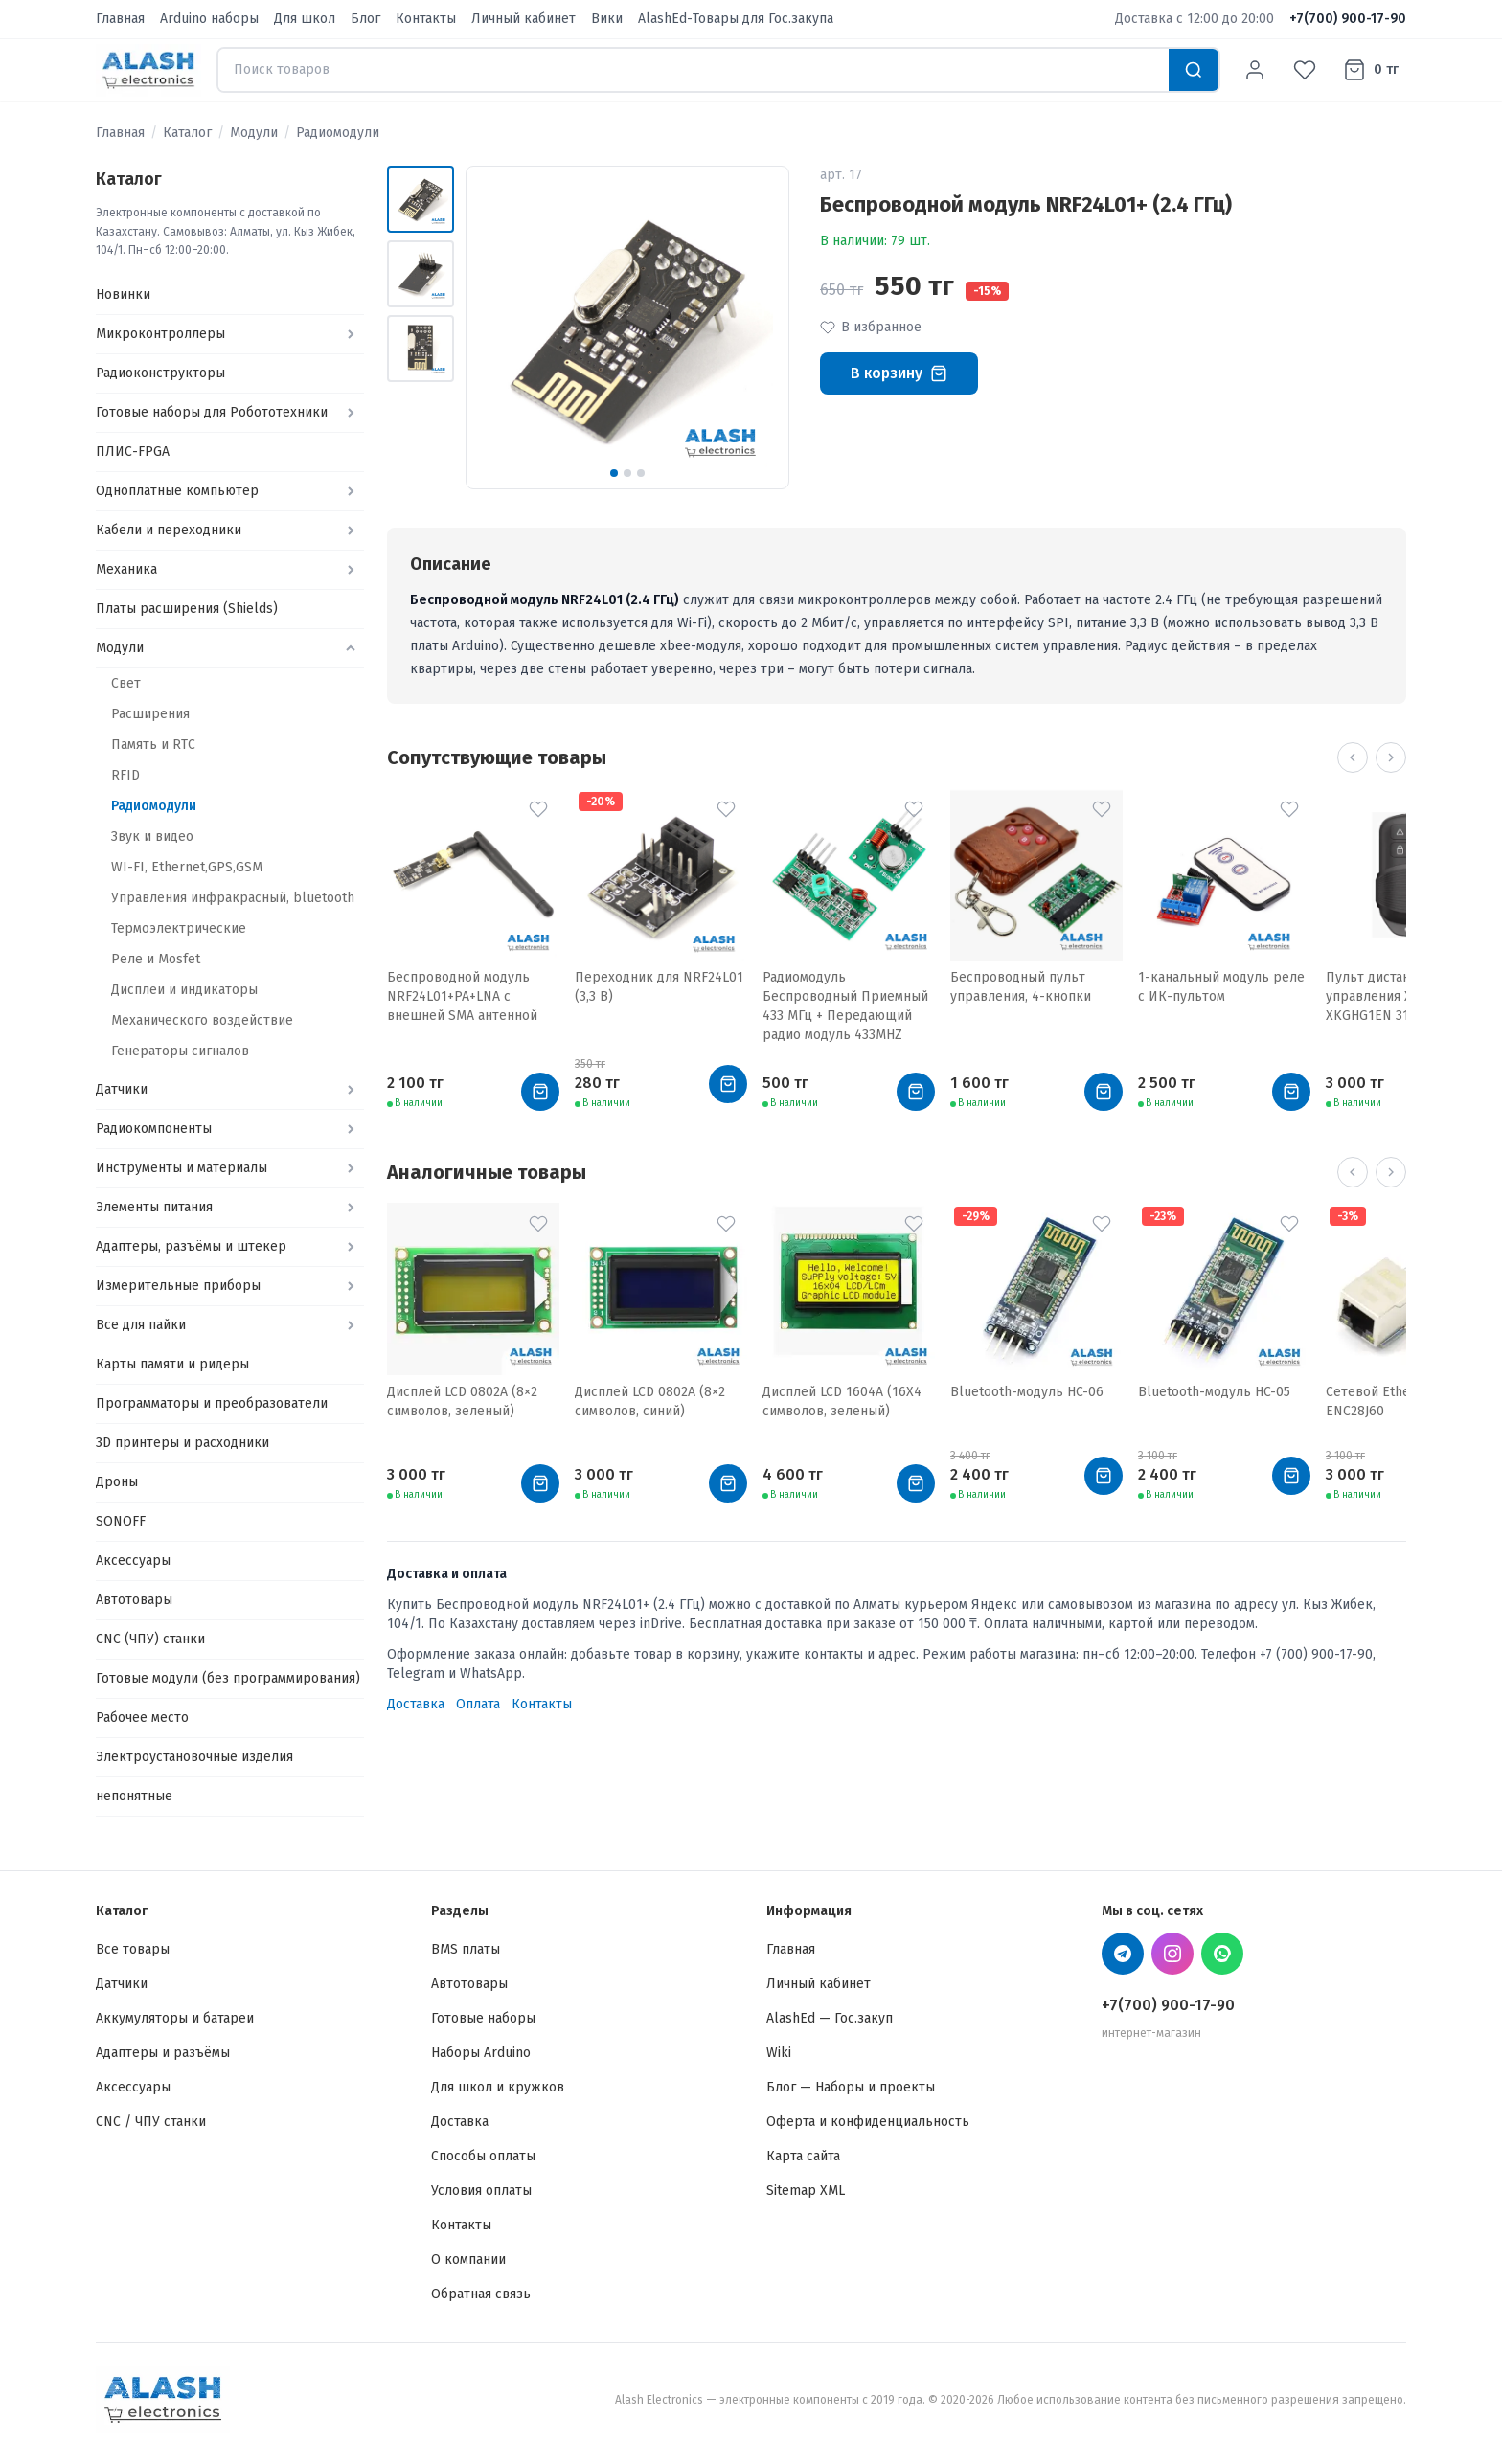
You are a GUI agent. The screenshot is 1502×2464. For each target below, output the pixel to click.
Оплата (478, 1704)
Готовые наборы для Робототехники (212, 412)
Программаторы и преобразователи (212, 1403)
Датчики (122, 1089)
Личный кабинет (523, 19)
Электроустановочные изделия (194, 1757)
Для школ (304, 19)
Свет (126, 683)
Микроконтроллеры (160, 334)
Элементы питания (154, 1207)
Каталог (187, 132)
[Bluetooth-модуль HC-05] (1224, 1293)
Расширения (150, 714)
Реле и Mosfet (155, 959)
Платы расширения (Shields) (187, 608)
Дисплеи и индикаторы (184, 990)
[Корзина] (1370, 70)
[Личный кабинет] (1255, 70)
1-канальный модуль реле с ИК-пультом (1221, 987)
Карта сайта (803, 2156)
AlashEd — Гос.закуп (829, 2018)
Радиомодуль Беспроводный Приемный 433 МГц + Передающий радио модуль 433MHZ (845, 1006)
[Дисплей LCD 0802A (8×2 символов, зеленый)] (473, 1293)
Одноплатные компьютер (177, 491)
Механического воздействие (202, 1020)
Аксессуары (133, 1560)
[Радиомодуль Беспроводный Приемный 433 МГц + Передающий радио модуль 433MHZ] (848, 878)
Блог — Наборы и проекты (850, 2087)
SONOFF (121, 1521)
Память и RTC (153, 744)
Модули (254, 132)
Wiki (778, 2053)
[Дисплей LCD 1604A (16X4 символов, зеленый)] (848, 1293)
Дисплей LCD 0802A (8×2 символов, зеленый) (462, 1401)
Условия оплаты (481, 2190)
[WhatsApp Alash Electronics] (1222, 1954)
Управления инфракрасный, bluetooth (232, 898)
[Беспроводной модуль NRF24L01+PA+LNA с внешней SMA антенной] (473, 878)
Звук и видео (152, 836)
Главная (120, 19)
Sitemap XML (805, 2190)
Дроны (117, 1482)
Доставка (415, 1704)
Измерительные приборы (178, 1285)
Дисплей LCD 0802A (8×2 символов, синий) (650, 1401)
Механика (126, 569)
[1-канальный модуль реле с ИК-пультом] (1224, 878)
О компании (468, 2259)
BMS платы (465, 1949)
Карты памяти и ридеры (172, 1364)
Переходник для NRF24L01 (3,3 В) (659, 987)
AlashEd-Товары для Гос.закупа (735, 19)
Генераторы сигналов (180, 1051)
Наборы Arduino (481, 2053)
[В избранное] (538, 809)
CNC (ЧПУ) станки (150, 1639)
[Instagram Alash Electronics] (1172, 1954)
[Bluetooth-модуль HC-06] (1036, 1293)
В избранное (871, 327)
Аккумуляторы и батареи (175, 2018)
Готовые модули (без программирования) (228, 1678)
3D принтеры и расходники (182, 1443)
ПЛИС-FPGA (133, 451)
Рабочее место (142, 1717)
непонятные (134, 1796)
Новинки (123, 294)
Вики (607, 19)
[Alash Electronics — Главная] (148, 70)
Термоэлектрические (178, 928)
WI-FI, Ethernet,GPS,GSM (186, 867)
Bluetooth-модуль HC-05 (1214, 1392)
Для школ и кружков (497, 2087)
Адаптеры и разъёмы (163, 2053)
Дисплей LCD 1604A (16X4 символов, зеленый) (842, 1401)
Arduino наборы (209, 19)
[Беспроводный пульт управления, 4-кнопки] (1036, 878)
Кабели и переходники (168, 530)
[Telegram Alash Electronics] (1123, 1954)
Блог (365, 19)
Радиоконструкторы (160, 373)
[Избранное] (1305, 70)
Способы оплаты (483, 2156)
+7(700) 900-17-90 (1347, 19)
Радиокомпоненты (154, 1128)
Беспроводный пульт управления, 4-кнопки (1020, 987)
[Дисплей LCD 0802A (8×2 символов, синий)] (661, 1293)
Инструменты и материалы (181, 1168)
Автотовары (134, 1600)
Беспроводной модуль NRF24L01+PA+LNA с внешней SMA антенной (462, 996)
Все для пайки (141, 1325)
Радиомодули (337, 132)
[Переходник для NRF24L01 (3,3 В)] (661, 878)
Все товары (133, 1949)
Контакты (426, 19)
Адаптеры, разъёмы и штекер (191, 1246)
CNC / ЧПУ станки (151, 2122)
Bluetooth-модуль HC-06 (1027, 1392)
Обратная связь (481, 2294)
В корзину (899, 373)
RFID (125, 775)
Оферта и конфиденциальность (867, 2122)
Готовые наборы (483, 2018)
